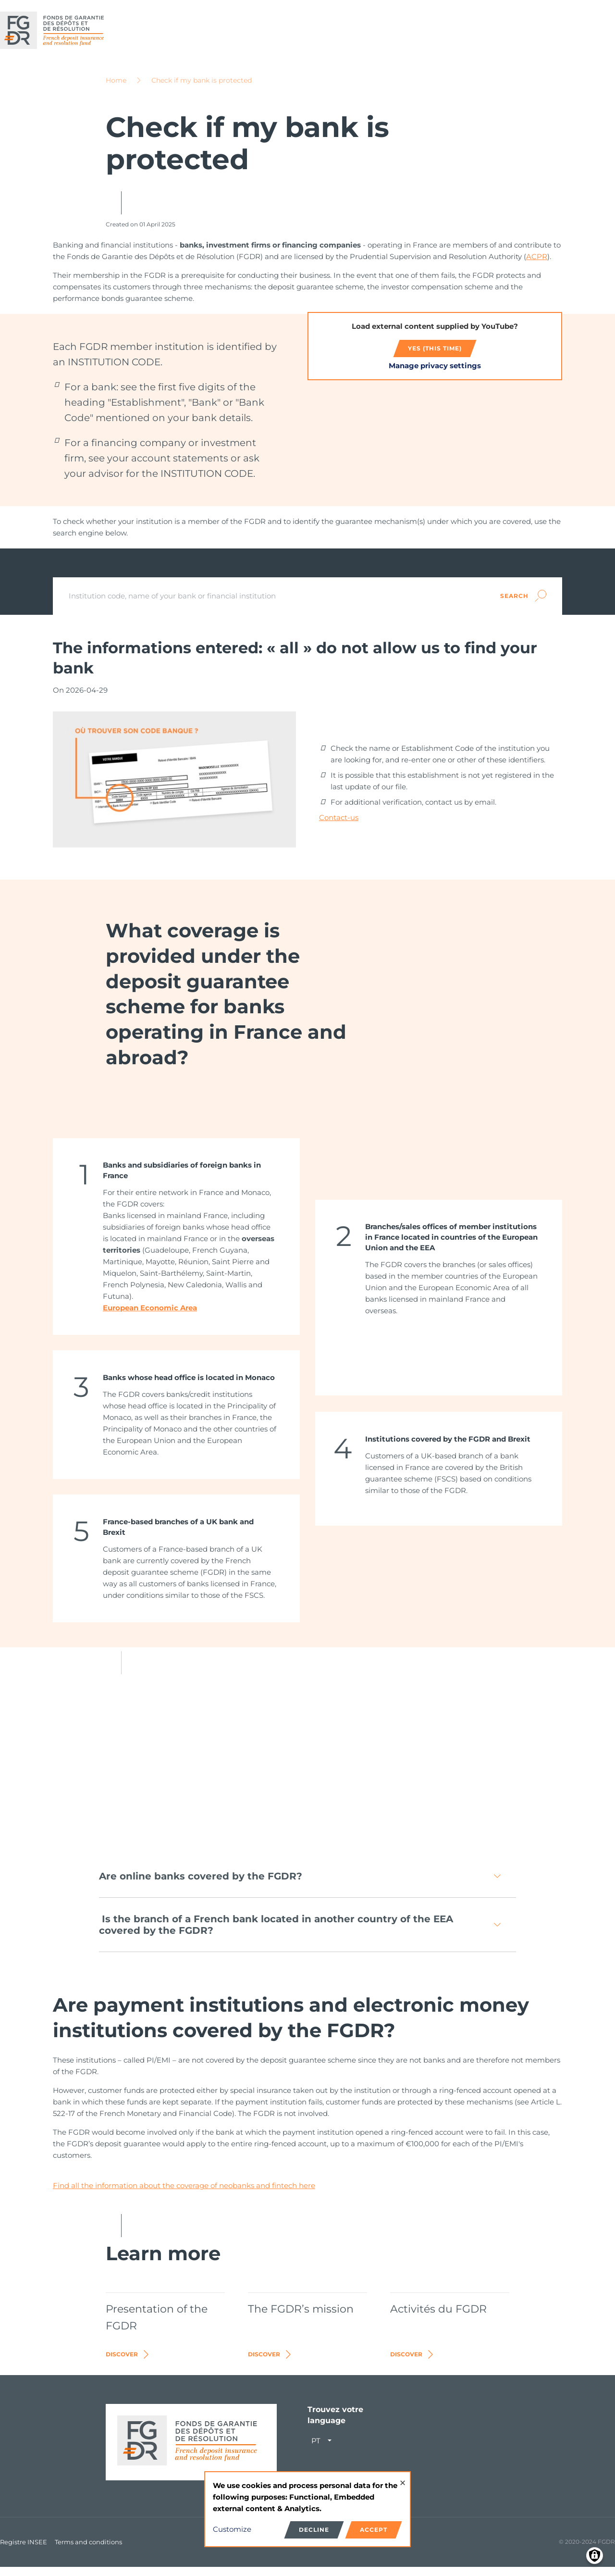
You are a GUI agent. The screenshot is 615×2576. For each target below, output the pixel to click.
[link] (176, 1245)
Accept (373, 2529)
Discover (128, 2363)
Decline (314, 2529)
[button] (307, 1885)
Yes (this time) (435, 357)
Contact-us (338, 826)
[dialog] (307, 2509)
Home (116, 89)
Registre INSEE (23, 2550)
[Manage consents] (594, 2555)
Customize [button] (232, 2529)
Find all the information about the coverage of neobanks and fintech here (184, 2194)
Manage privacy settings (435, 374)
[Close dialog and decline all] (402, 2478)
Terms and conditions (88, 2550)
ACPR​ (536, 265)
